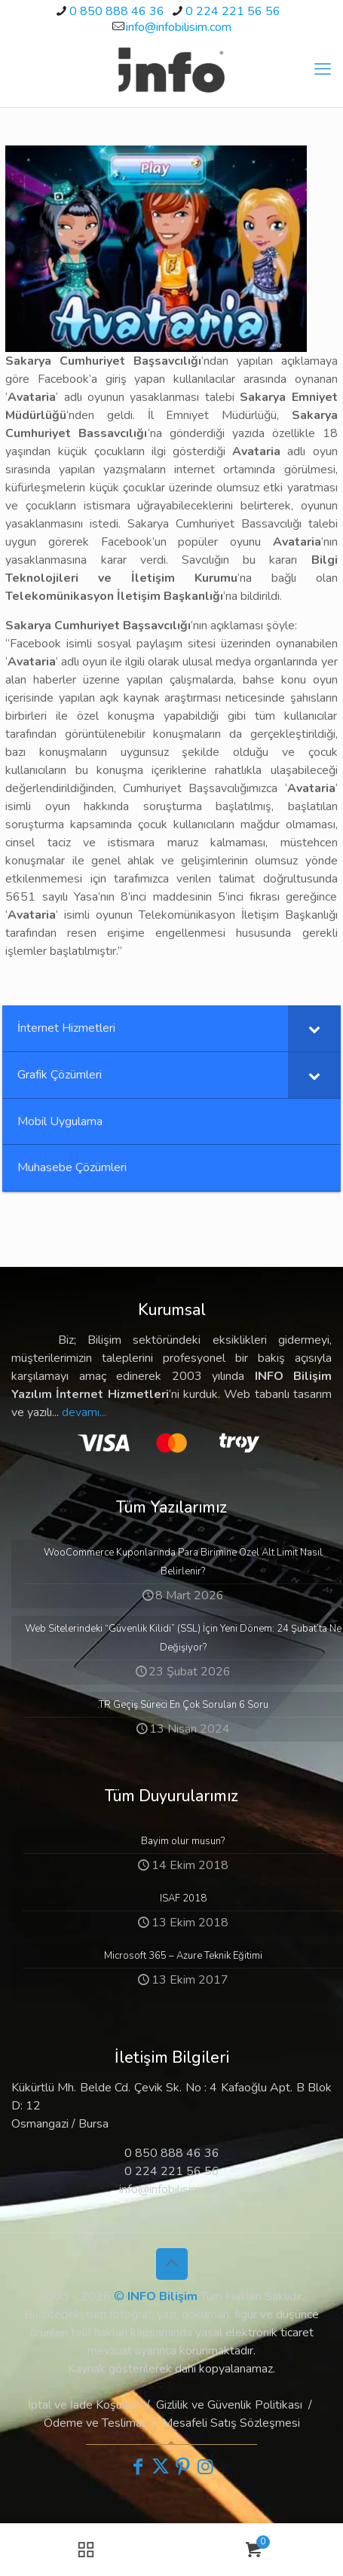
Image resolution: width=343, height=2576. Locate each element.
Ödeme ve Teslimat (95, 2423)
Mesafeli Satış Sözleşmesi (231, 2423)
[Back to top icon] (172, 2264)
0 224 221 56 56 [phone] (232, 11)
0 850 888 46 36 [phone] (116, 11)
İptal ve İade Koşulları (84, 2405)
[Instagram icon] (206, 2467)
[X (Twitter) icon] (161, 2467)
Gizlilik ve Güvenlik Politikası (229, 2405)
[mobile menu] (322, 69)
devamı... (84, 1412)
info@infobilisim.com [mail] (178, 27)
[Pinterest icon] (183, 2467)
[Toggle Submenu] (314, 1028)
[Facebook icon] (138, 2467)
